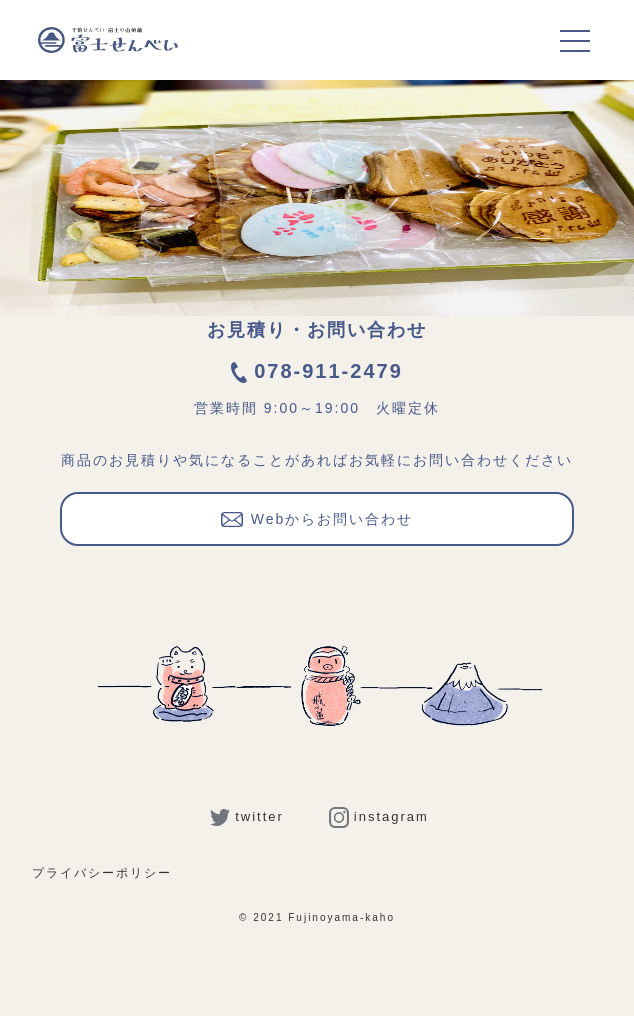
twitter (247, 816)
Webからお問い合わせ (317, 517)
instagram (379, 816)
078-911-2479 (317, 371)
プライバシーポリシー (102, 873)
